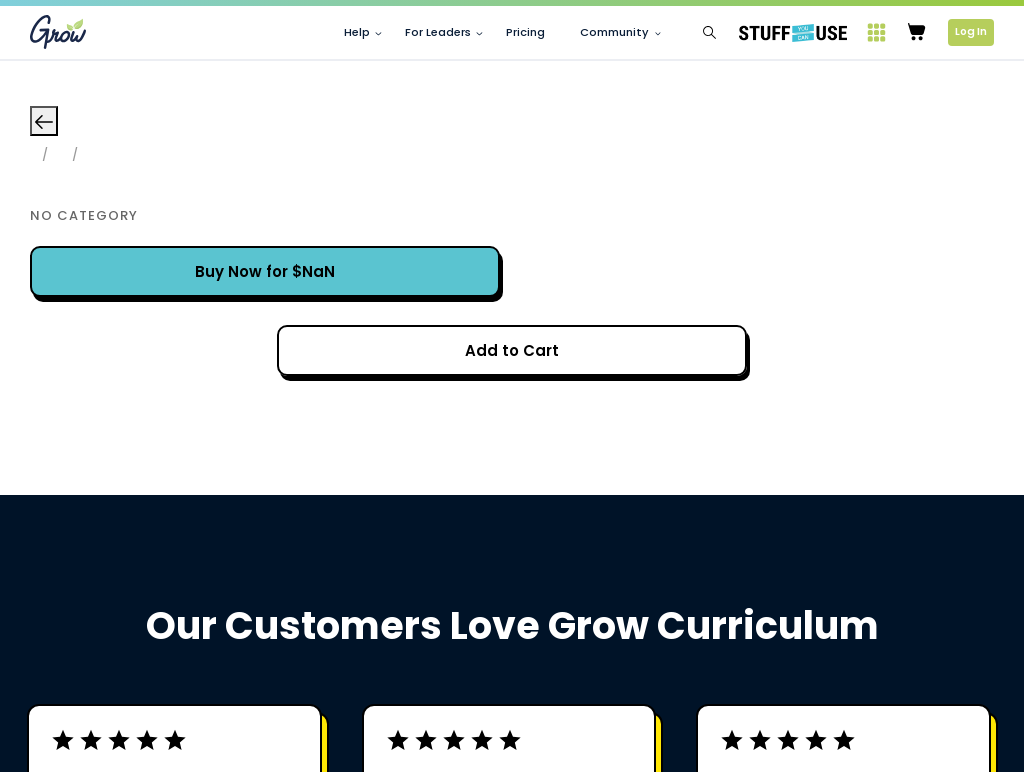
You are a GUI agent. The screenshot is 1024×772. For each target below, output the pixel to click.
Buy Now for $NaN (265, 271)
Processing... (512, 350)
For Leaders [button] (438, 32)
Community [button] (614, 32)
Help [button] (357, 32)
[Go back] (44, 121)
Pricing (525, 32)
